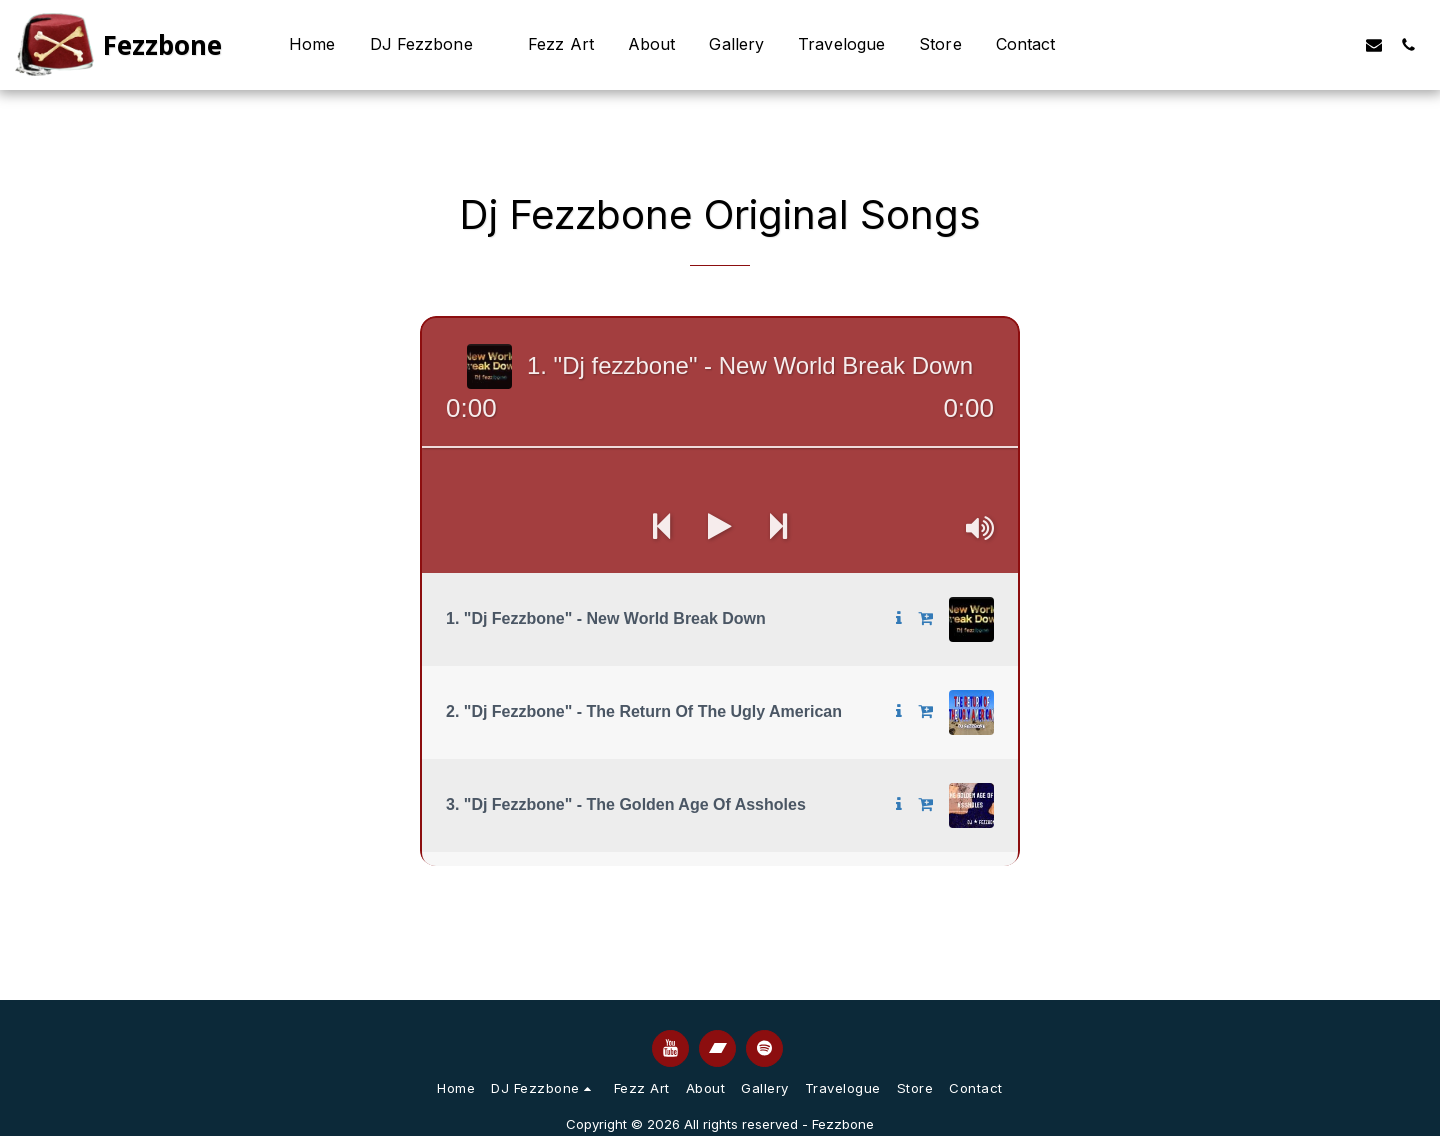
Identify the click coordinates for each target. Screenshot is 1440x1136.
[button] (432, 45)
